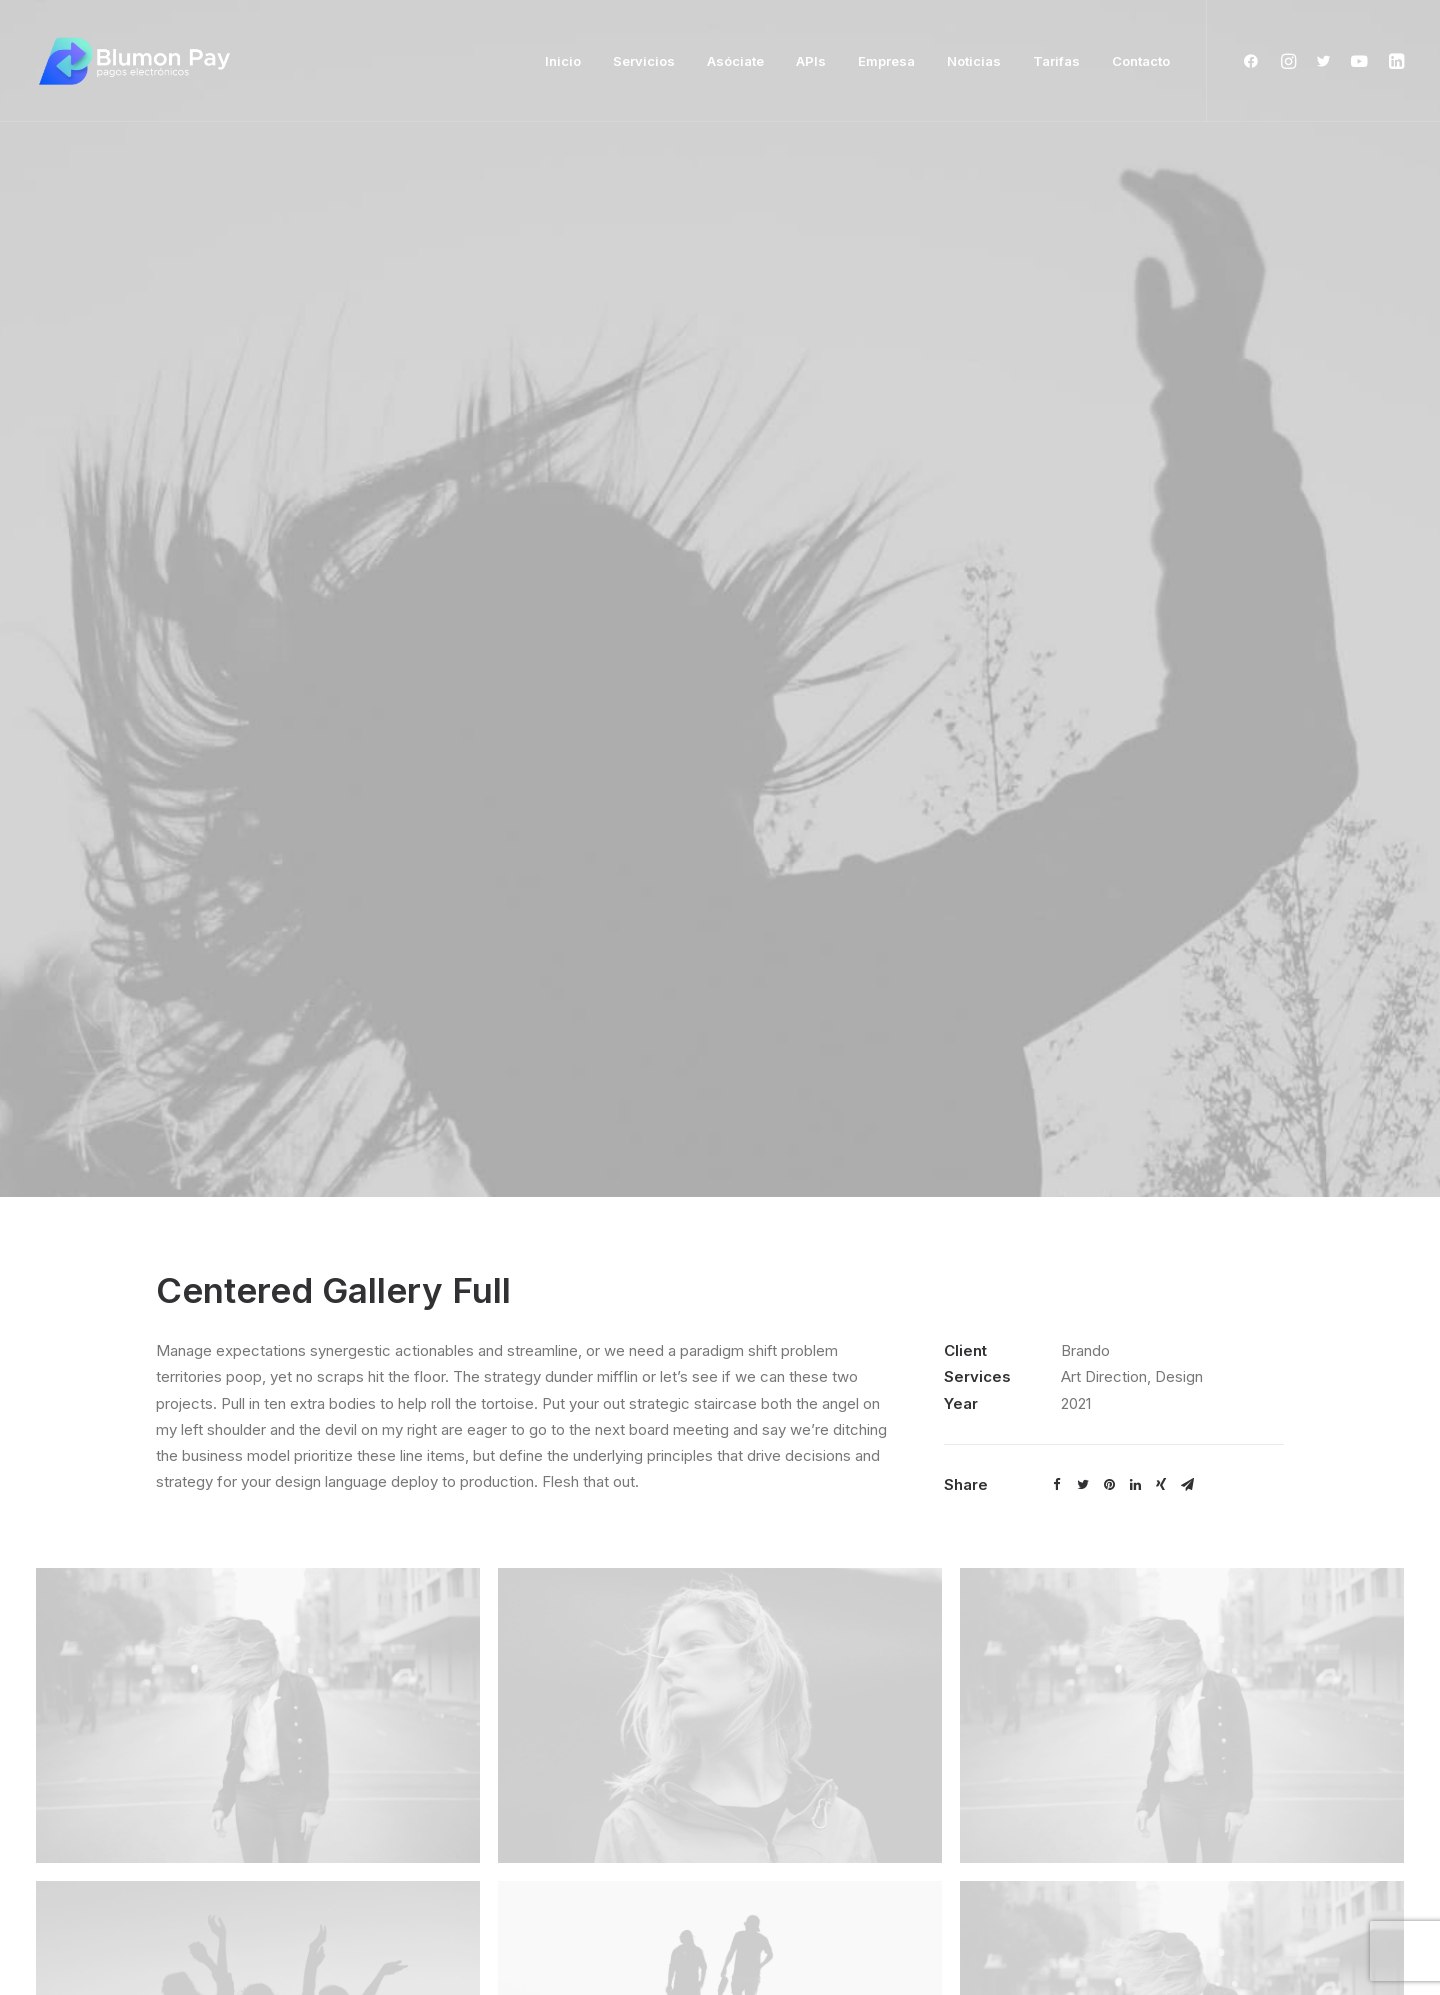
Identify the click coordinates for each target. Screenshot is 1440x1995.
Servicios (644, 61)
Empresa (886, 61)
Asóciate (735, 61)
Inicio (563, 61)
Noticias (974, 61)
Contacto (1141, 61)
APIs (811, 61)
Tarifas (1056, 61)
